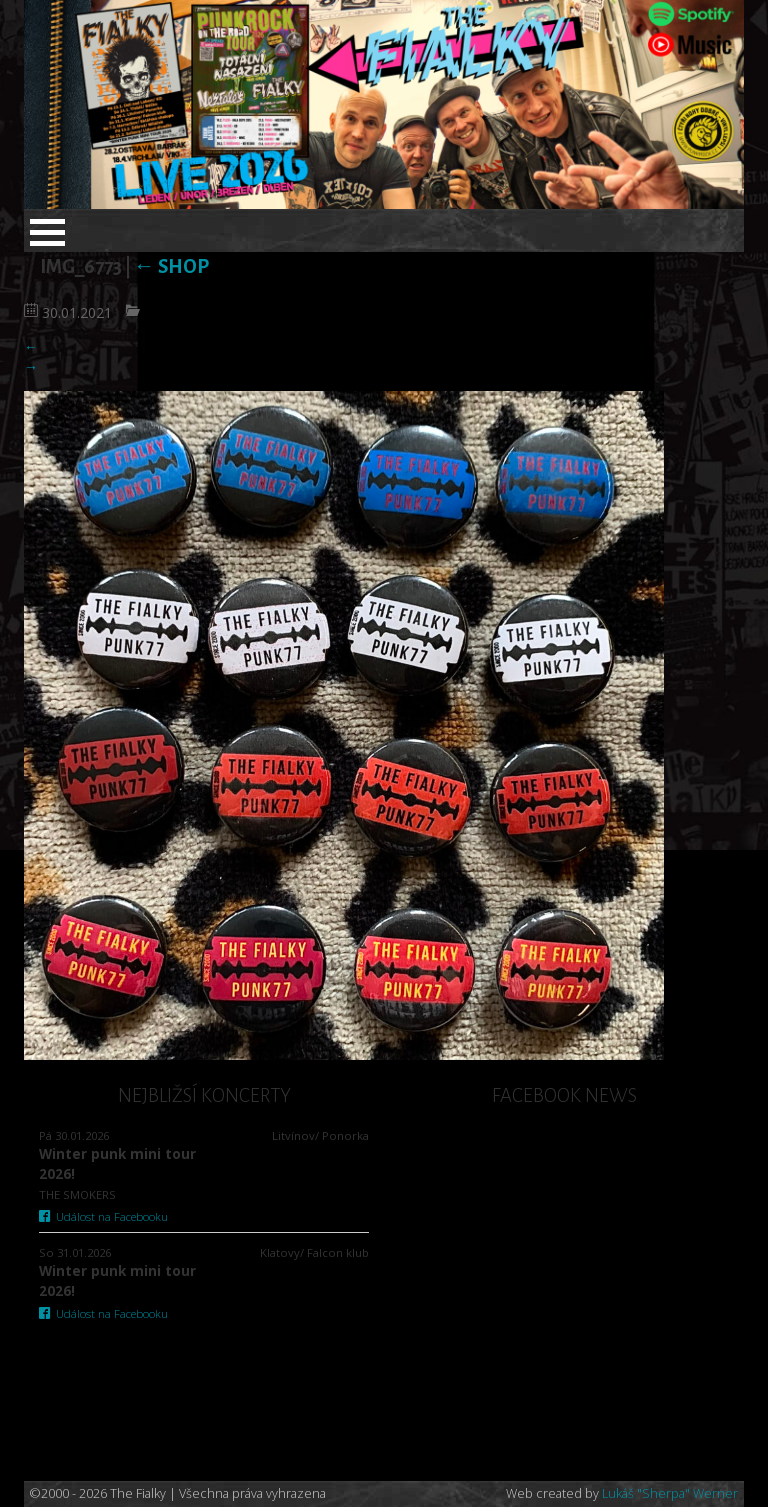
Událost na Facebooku (103, 1216)
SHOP (171, 266)
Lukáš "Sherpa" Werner (670, 1493)
